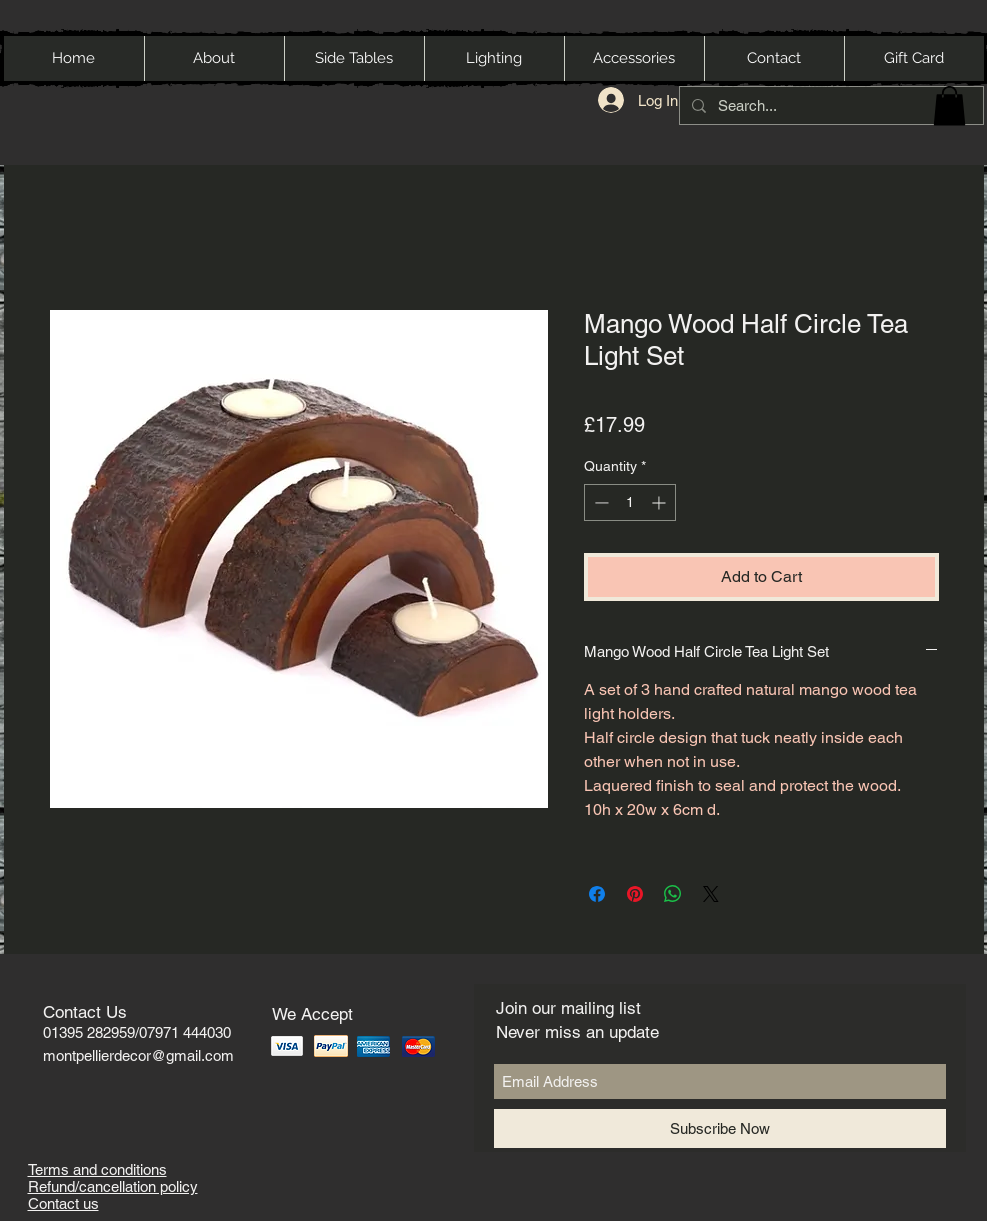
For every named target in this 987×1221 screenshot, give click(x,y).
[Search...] (829, 105)
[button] (949, 105)
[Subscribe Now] (720, 1128)
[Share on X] (711, 894)
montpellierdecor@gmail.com (138, 1055)
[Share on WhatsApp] (673, 894)
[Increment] (660, 502)
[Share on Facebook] (597, 894)
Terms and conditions (97, 1169)
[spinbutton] (630, 502)
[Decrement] (599, 502)
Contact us (63, 1203)
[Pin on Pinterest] (635, 894)
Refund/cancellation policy (113, 1186)
